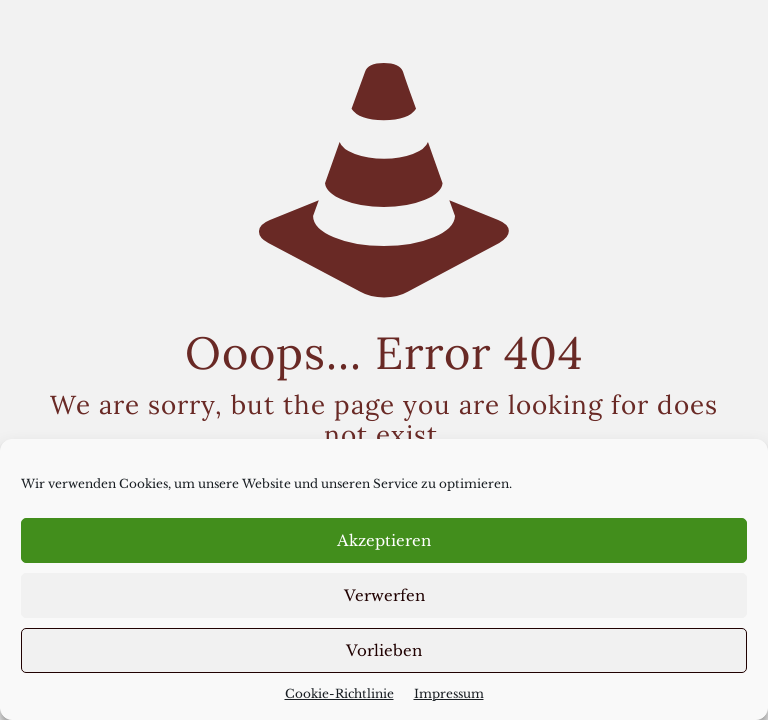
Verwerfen (384, 595)
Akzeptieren (384, 540)
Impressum (449, 693)
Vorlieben (384, 650)
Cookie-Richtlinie (339, 693)
